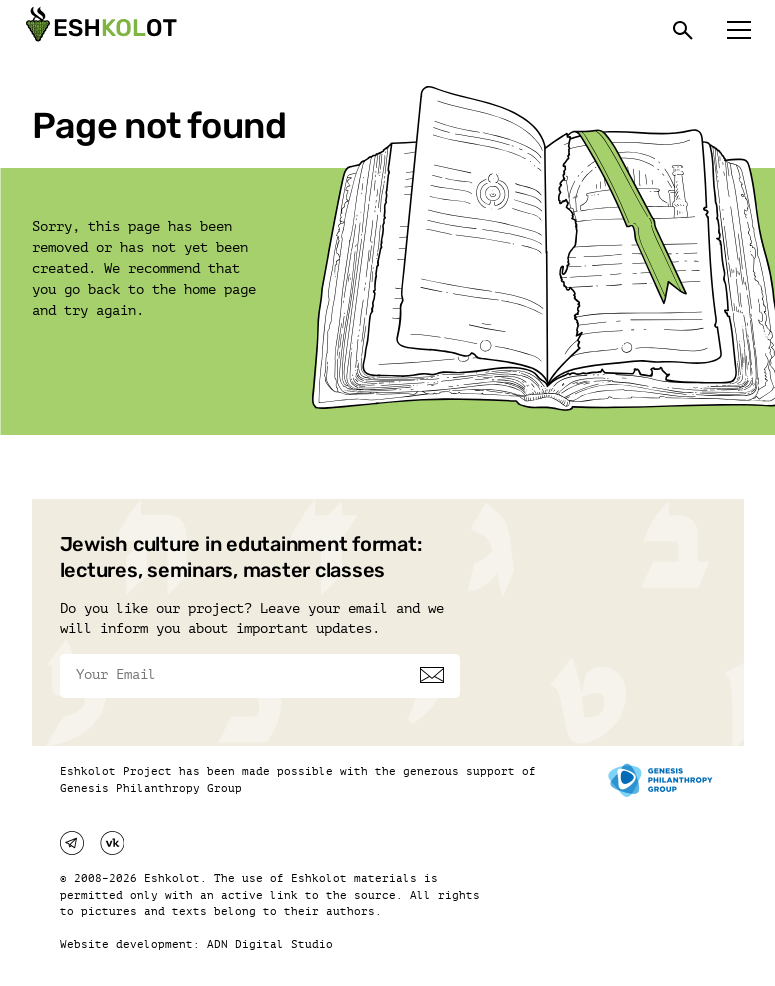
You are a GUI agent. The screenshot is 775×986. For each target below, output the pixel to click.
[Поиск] (683, 30)
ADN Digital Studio (270, 944)
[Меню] (739, 30)
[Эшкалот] (99, 30)
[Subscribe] (432, 675)
